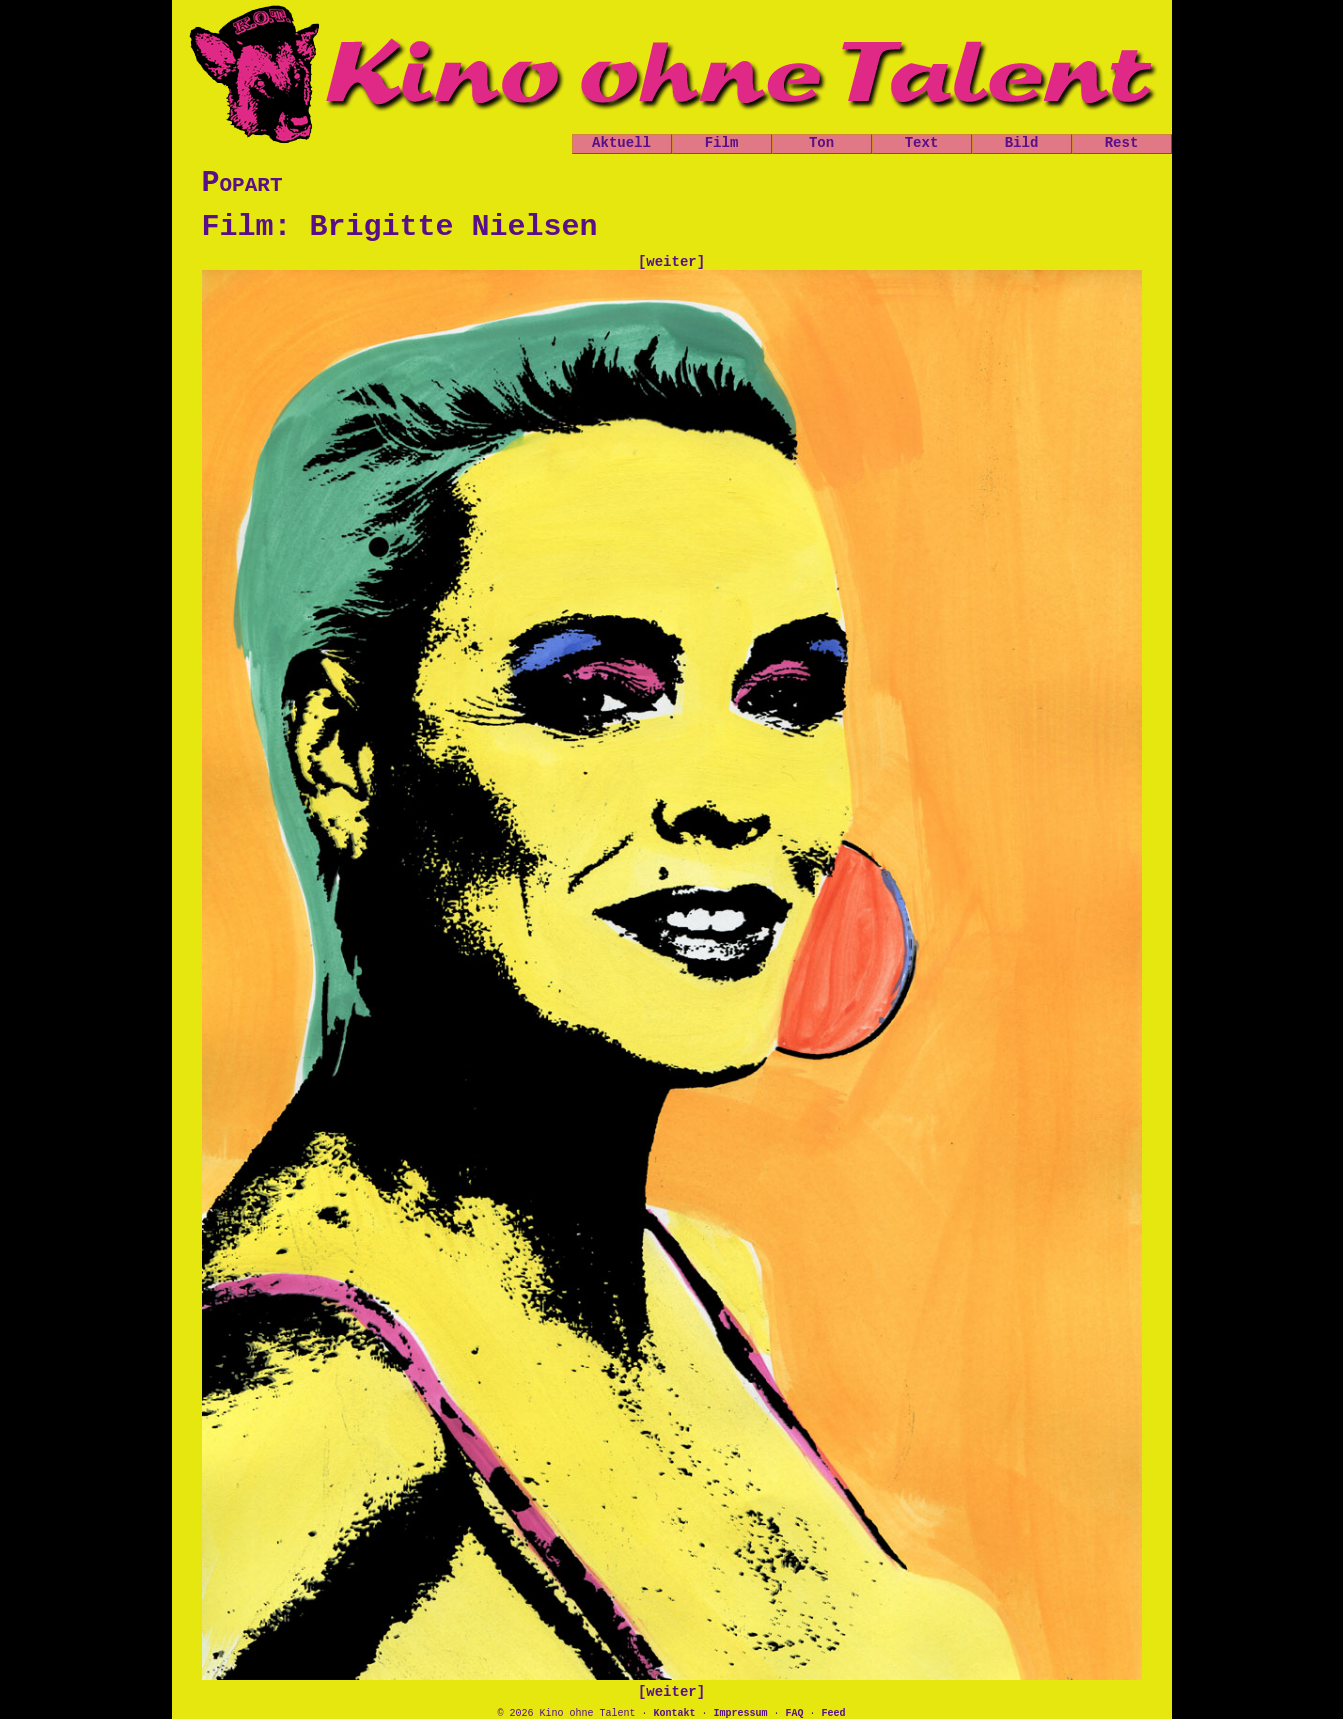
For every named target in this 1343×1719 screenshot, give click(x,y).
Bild (1022, 143)
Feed (834, 1713)
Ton (821, 143)
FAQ (795, 1713)
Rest (1122, 143)
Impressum (740, 1713)
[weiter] (671, 262)
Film (722, 143)
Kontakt (674, 1713)
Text (922, 143)
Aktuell (621, 143)
